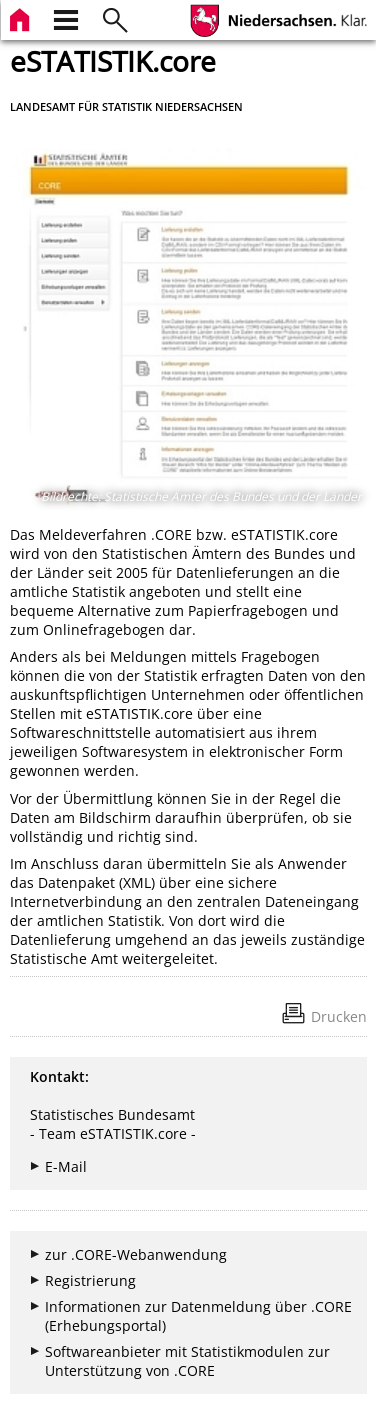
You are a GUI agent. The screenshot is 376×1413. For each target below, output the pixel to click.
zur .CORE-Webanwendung (136, 1254)
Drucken (339, 1016)
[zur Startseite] (22, 17)
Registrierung (90, 1280)
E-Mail (66, 1166)
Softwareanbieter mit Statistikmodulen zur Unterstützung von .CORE (187, 1361)
